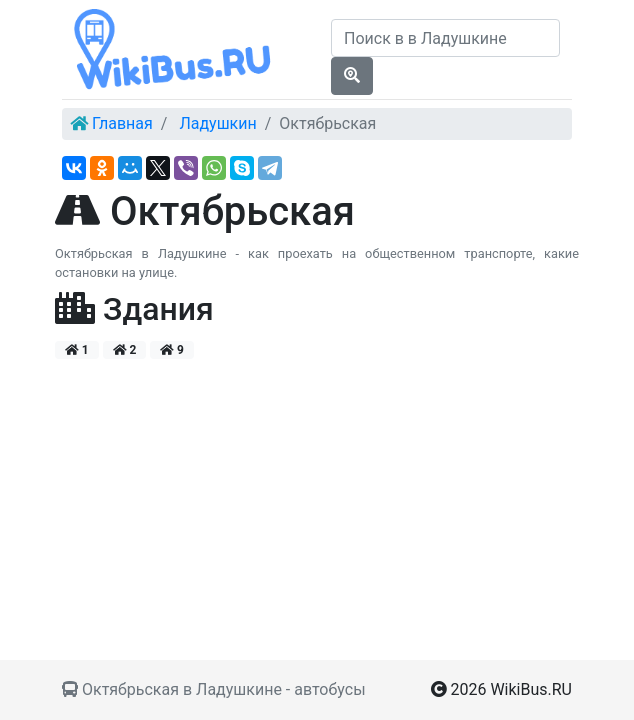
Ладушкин (217, 123)
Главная (122, 123)
